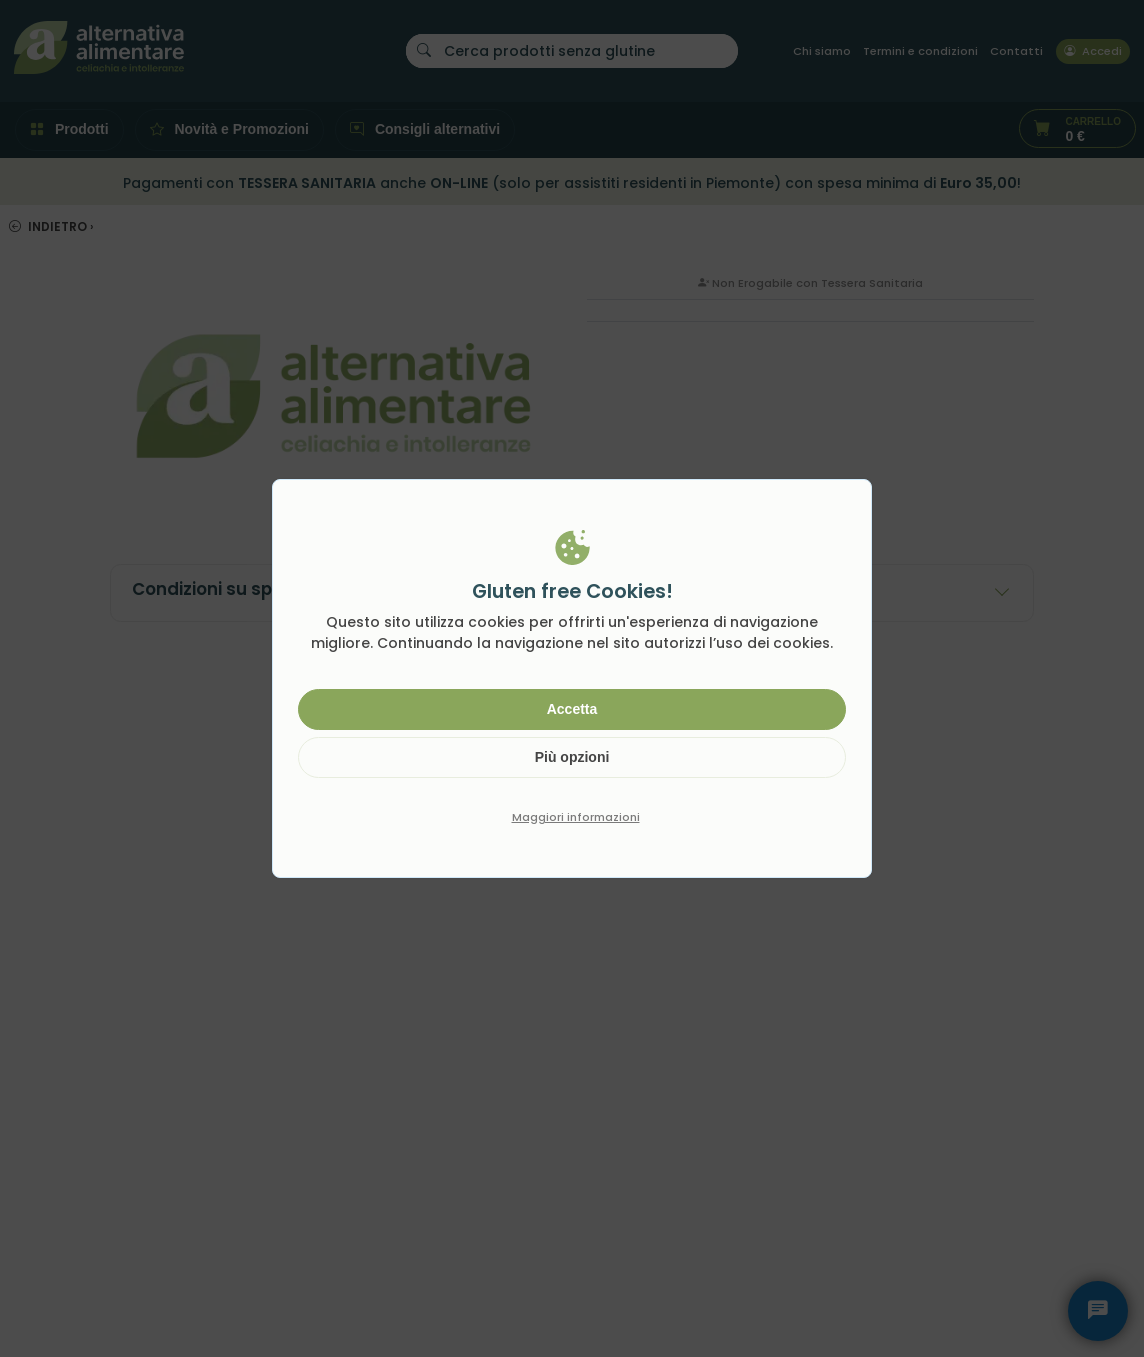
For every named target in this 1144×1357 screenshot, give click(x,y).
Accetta (572, 709)
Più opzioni (572, 757)
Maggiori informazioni (576, 817)
